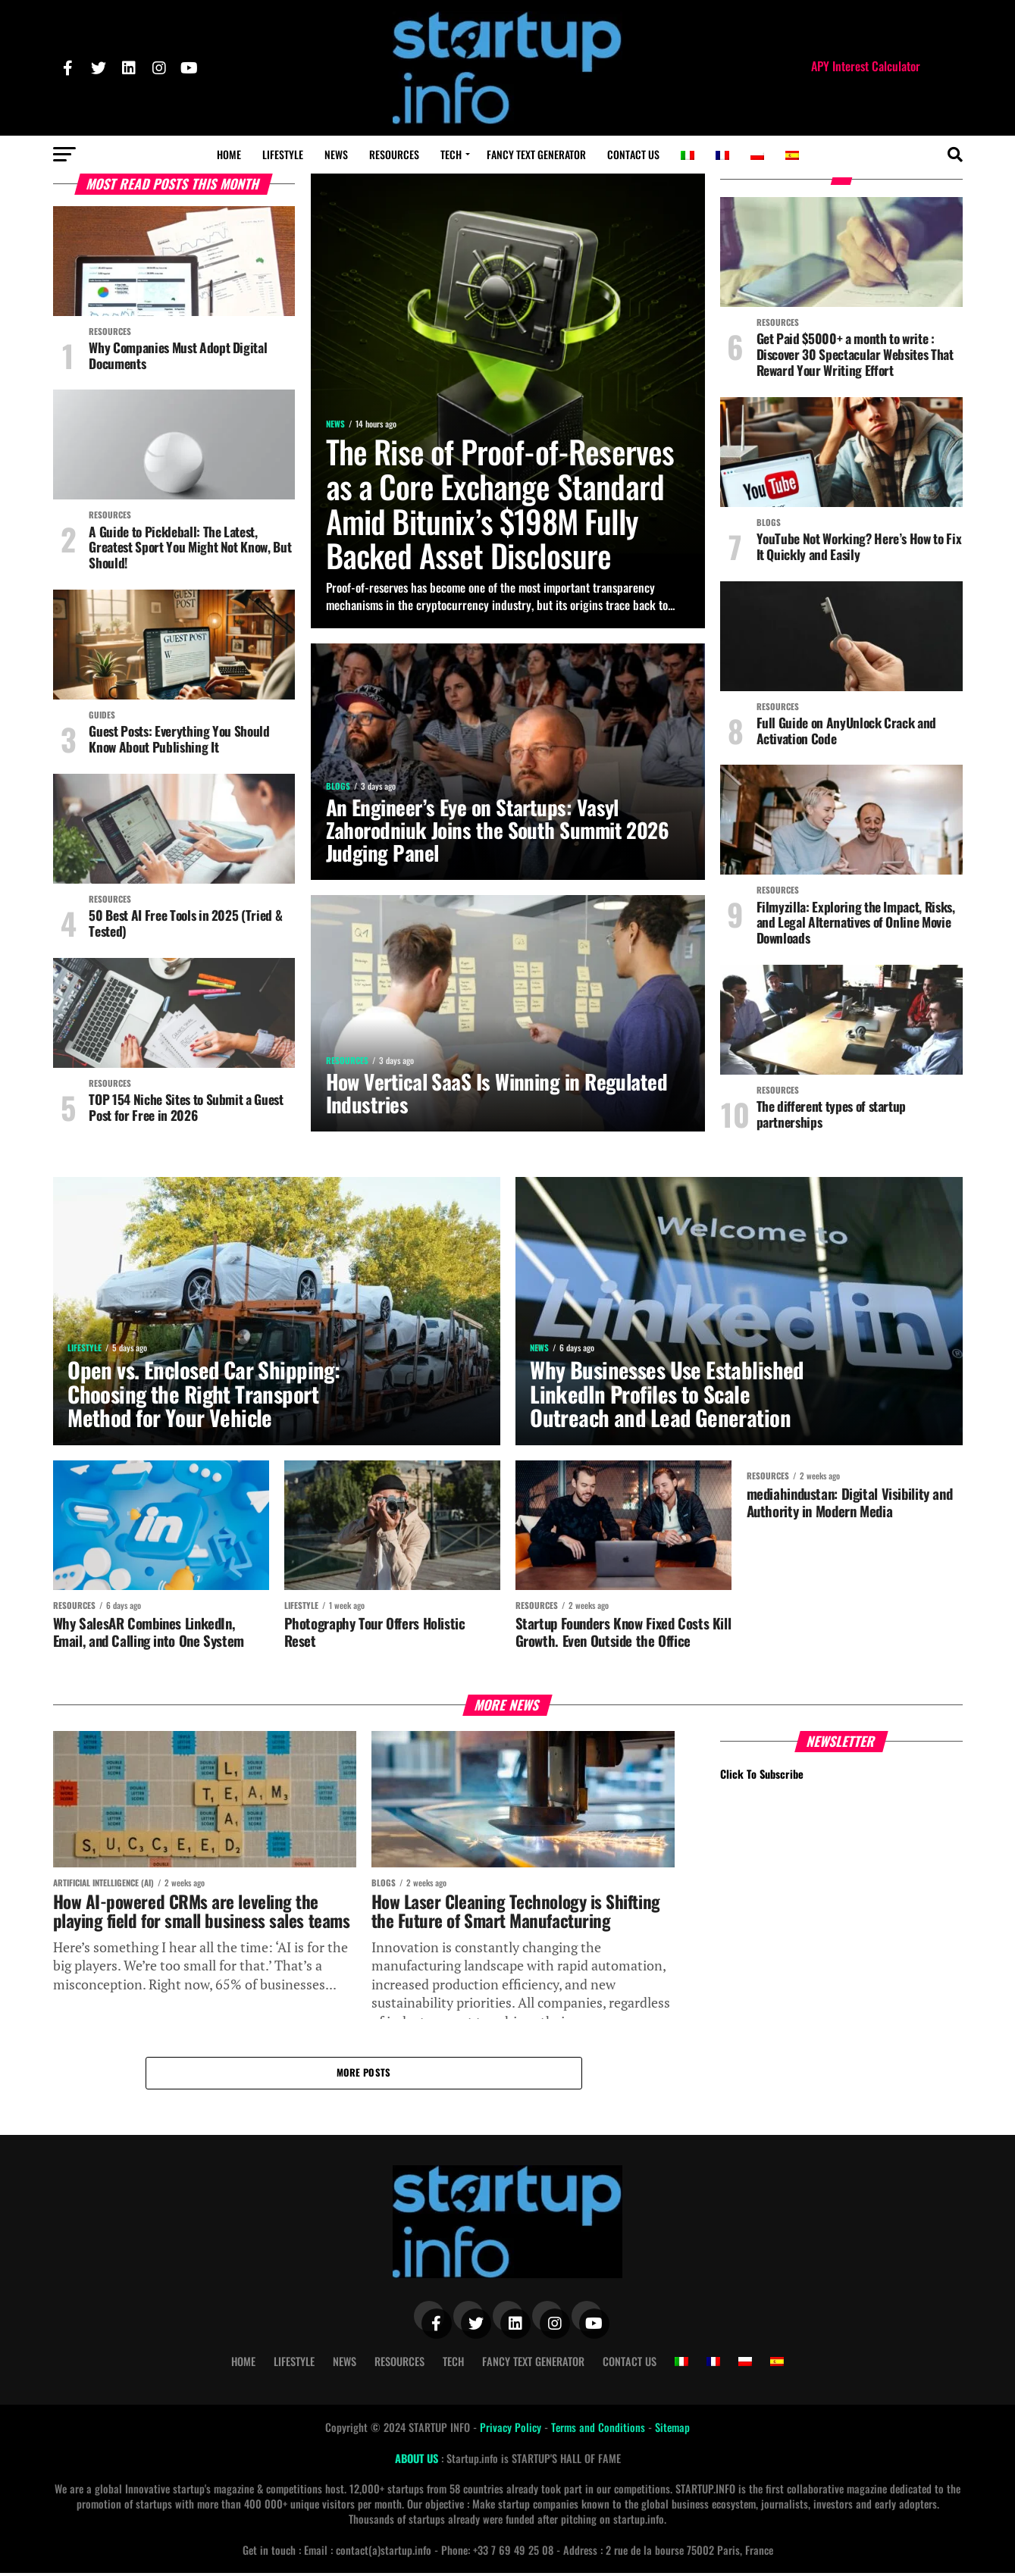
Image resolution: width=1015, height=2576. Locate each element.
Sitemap (672, 2430)
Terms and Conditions (599, 2430)
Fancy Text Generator (536, 154)
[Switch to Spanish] (792, 155)
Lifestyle (282, 154)
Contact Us (633, 154)
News (336, 154)
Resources (394, 154)
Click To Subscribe (762, 1776)
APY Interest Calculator (865, 66)
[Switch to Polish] (757, 155)
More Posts (364, 2074)
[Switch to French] (722, 155)
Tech (451, 154)
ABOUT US (418, 2461)
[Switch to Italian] (687, 155)
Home (229, 154)
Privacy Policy (512, 2430)
